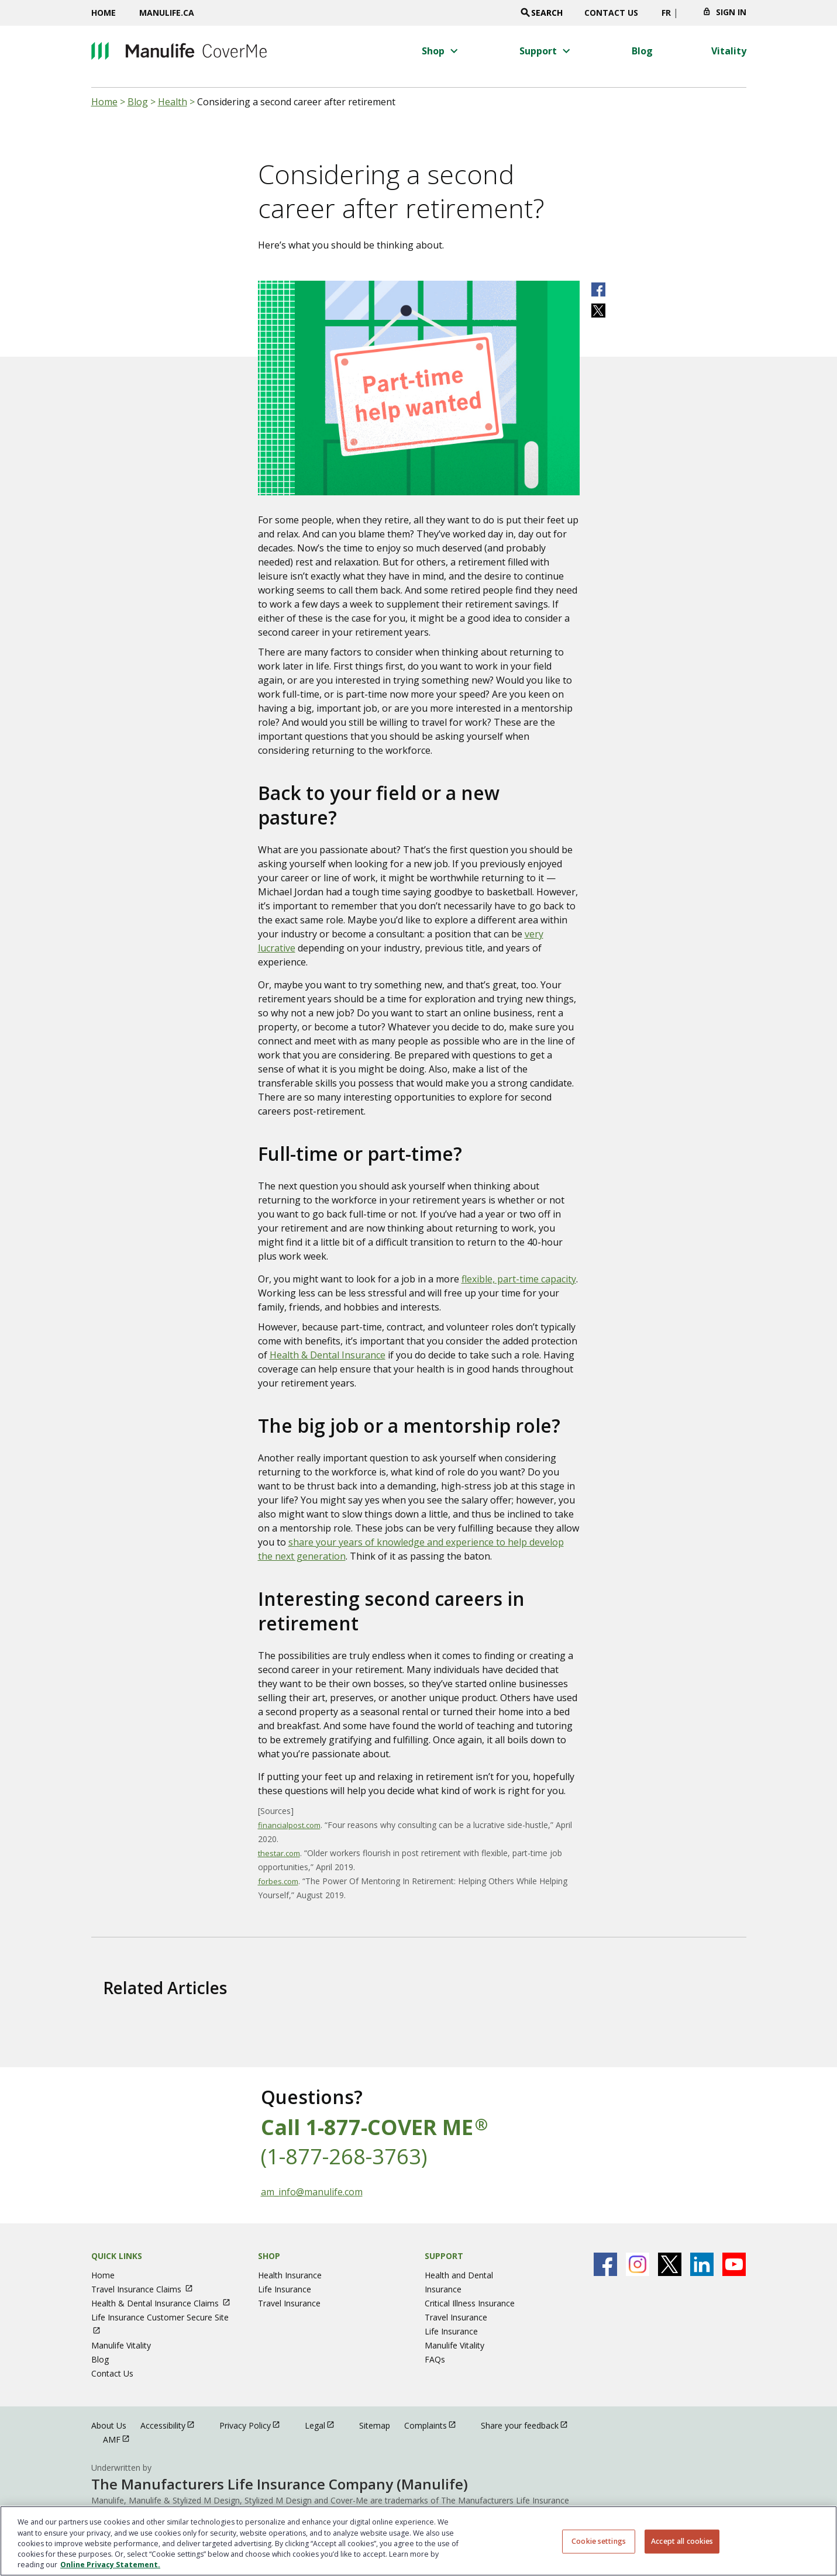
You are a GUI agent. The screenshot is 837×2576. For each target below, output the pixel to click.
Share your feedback (529, 2425)
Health (172, 101)
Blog (138, 101)
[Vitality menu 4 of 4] (728, 51)
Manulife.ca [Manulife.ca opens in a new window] (166, 12)
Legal (325, 2425)
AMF (121, 2439)
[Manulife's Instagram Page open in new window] (637, 2264)
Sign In (731, 12)
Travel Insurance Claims (147, 2289)
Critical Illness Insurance (470, 2303)
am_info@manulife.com (312, 2191)
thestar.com (279, 1853)
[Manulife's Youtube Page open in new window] (734, 2264)
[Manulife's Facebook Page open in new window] (605, 2264)
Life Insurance (284, 2289)
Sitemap (374, 2425)
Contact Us (611, 12)
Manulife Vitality (121, 2345)
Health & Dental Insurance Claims (166, 2303)
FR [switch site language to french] (666, 12)
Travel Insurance (289, 2303)
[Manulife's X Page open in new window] (669, 2264)
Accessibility (172, 2425)
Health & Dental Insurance (327, 1355)
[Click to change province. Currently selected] (687, 15)
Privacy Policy (255, 2425)
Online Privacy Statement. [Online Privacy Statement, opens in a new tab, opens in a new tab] (110, 2565)
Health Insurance (290, 2275)
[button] (441, 51)
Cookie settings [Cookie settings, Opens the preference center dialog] (598, 2541)
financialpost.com (289, 1825)
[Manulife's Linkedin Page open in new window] (702, 2264)
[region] (418, 2541)
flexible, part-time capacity (518, 1279)
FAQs (435, 2359)
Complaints (435, 2425)
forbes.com (278, 1881)
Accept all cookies (682, 2541)
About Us (108, 2425)
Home (103, 12)
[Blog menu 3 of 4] (642, 51)
